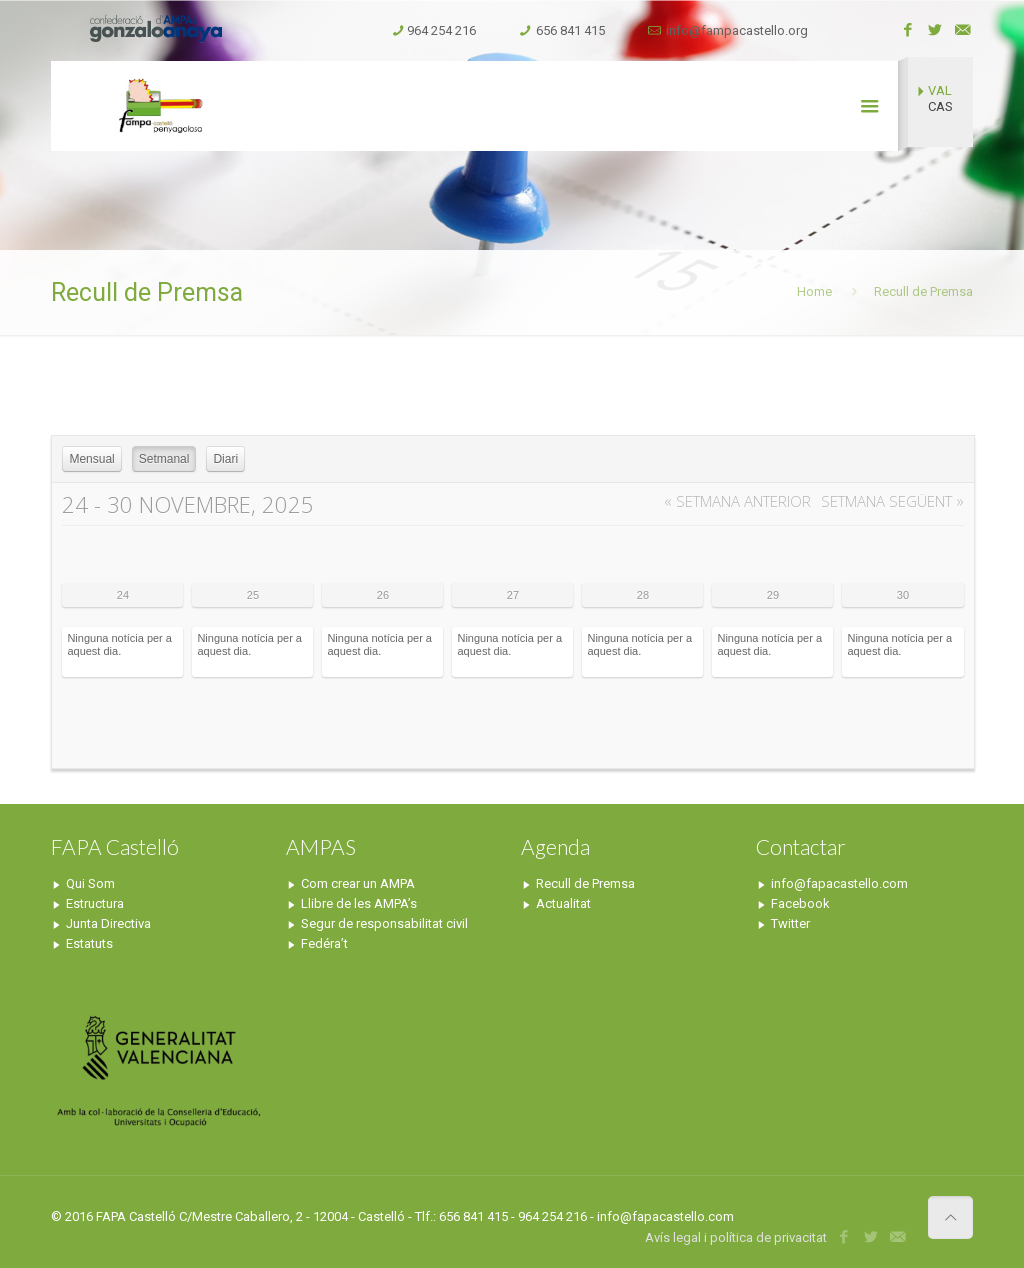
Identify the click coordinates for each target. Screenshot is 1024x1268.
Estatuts (89, 943)
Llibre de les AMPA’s (359, 903)
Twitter (790, 923)
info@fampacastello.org (737, 30)
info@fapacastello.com (839, 883)
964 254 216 (441, 30)
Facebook (800, 903)
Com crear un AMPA (358, 883)
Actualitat (563, 903)
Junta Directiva (108, 923)
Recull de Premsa (585, 883)
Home (814, 291)
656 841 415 (570, 30)
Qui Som (90, 883)
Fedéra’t (324, 943)
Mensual (91, 459)
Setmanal (164, 459)
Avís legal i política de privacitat (736, 1237)
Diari (225, 459)
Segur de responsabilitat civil (384, 923)
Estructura (95, 903)
